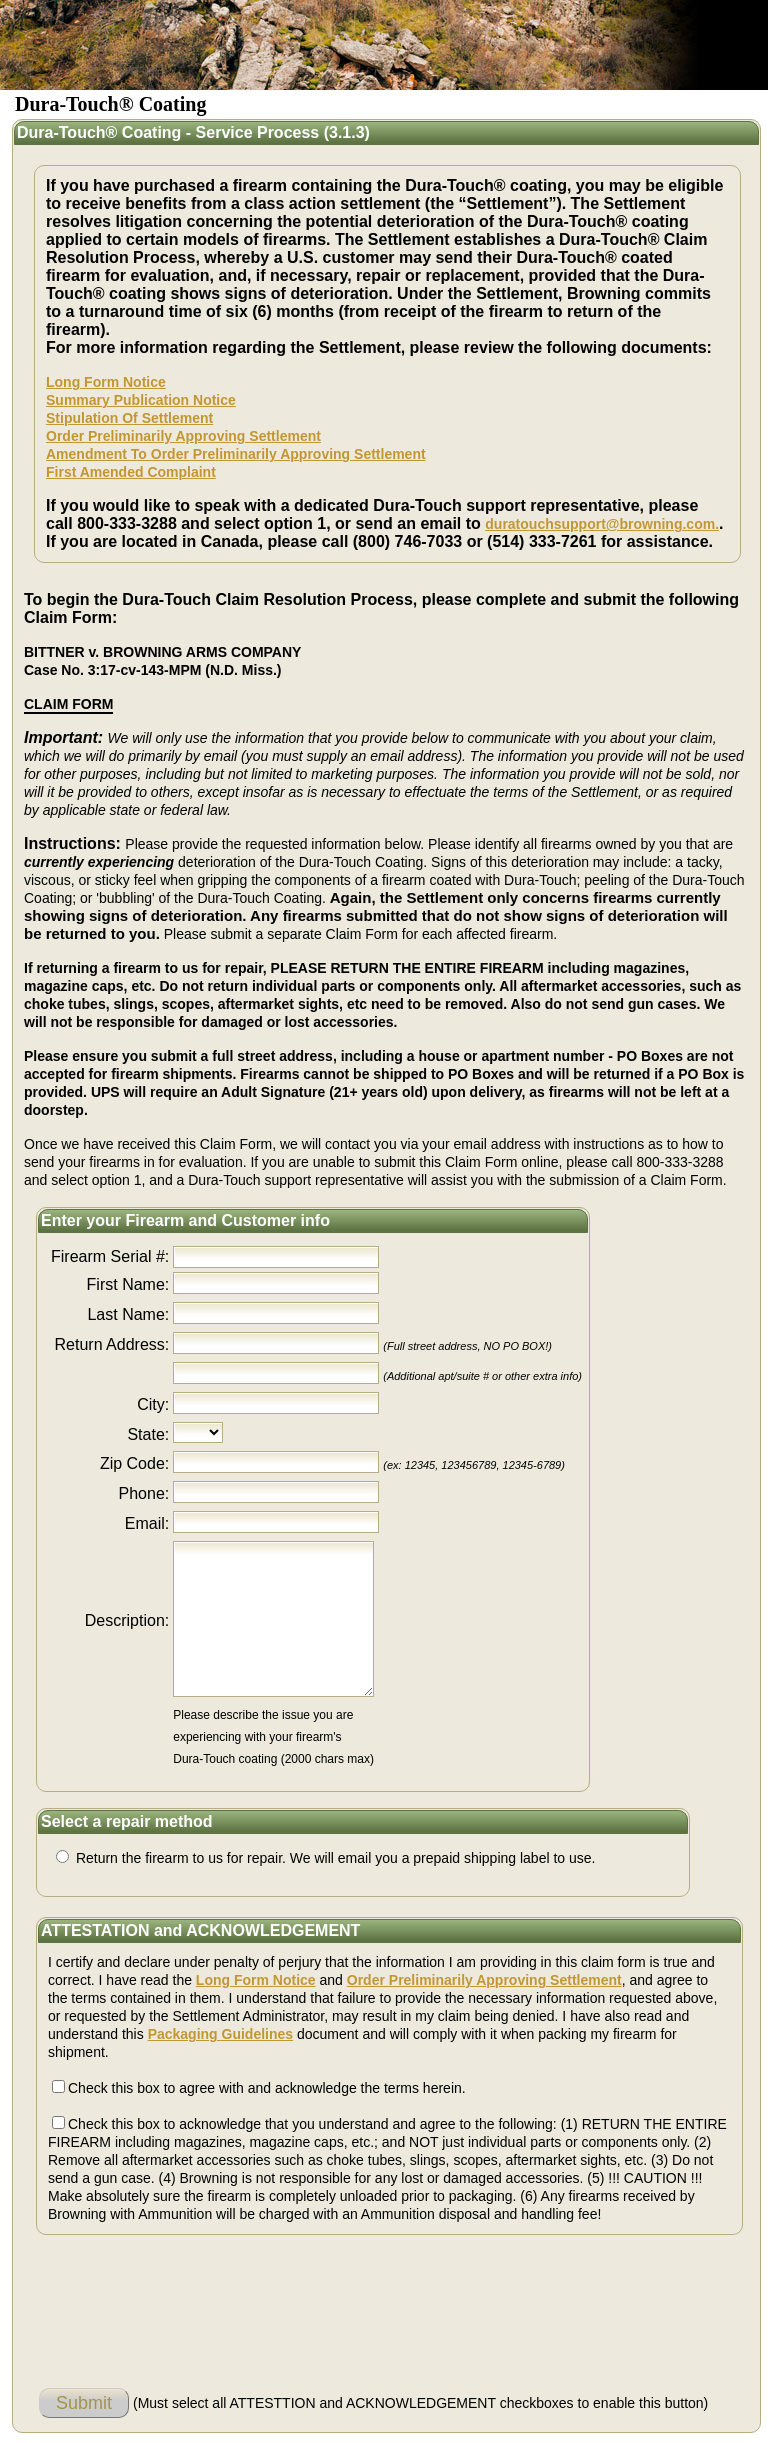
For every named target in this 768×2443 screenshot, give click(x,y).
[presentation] (191, 2297)
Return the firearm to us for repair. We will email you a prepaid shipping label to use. (333, 1858)
